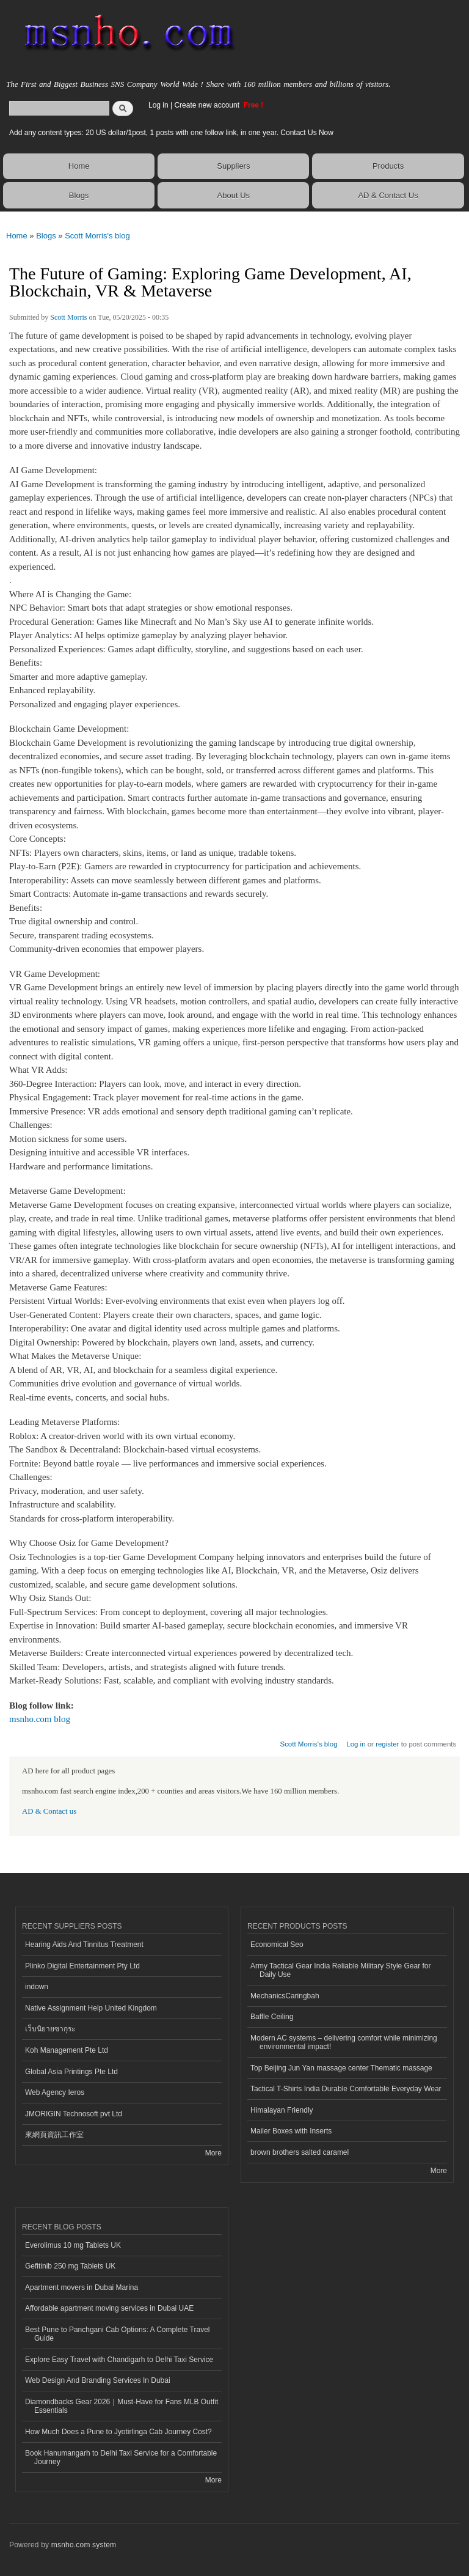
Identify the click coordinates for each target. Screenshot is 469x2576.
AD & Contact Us (388, 195)
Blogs (79, 195)
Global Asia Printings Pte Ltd (71, 2071)
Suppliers (233, 166)
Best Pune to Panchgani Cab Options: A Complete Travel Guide (117, 2333)
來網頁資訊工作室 (54, 2134)
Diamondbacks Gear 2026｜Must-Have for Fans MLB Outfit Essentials (121, 2406)
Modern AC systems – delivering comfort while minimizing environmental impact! (343, 2042)
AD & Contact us (49, 1811)
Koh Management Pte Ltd (66, 2050)
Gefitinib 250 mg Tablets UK (70, 2266)
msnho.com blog (39, 1719)
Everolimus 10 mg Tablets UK (73, 2245)
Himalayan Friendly (281, 2110)
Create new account (207, 105)
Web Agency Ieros (54, 2092)
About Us (233, 195)
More (213, 2153)
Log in (158, 105)
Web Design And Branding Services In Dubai (97, 2380)
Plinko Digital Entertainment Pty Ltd (82, 1966)
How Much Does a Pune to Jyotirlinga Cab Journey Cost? (118, 2431)
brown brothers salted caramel (299, 2152)
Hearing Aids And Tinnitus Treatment (84, 1944)
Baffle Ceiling (271, 2016)
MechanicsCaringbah (284, 1996)
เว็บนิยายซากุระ (50, 2029)
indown (36, 1986)
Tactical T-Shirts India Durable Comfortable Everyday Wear (346, 2089)
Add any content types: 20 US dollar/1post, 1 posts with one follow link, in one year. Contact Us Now (171, 132)
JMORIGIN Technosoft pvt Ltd (73, 2114)
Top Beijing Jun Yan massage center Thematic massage (341, 2068)
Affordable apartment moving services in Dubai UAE (109, 2308)
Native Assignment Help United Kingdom (91, 2008)
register (387, 1744)
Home (79, 166)
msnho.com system (83, 2545)
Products (388, 166)
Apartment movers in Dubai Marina (81, 2287)
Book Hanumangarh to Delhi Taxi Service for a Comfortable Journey (121, 2457)
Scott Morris (68, 317)
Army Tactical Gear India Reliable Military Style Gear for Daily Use (340, 1970)
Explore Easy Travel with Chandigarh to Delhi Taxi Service (119, 2359)
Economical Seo (277, 1944)
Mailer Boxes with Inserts (291, 2131)
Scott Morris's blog (97, 235)
